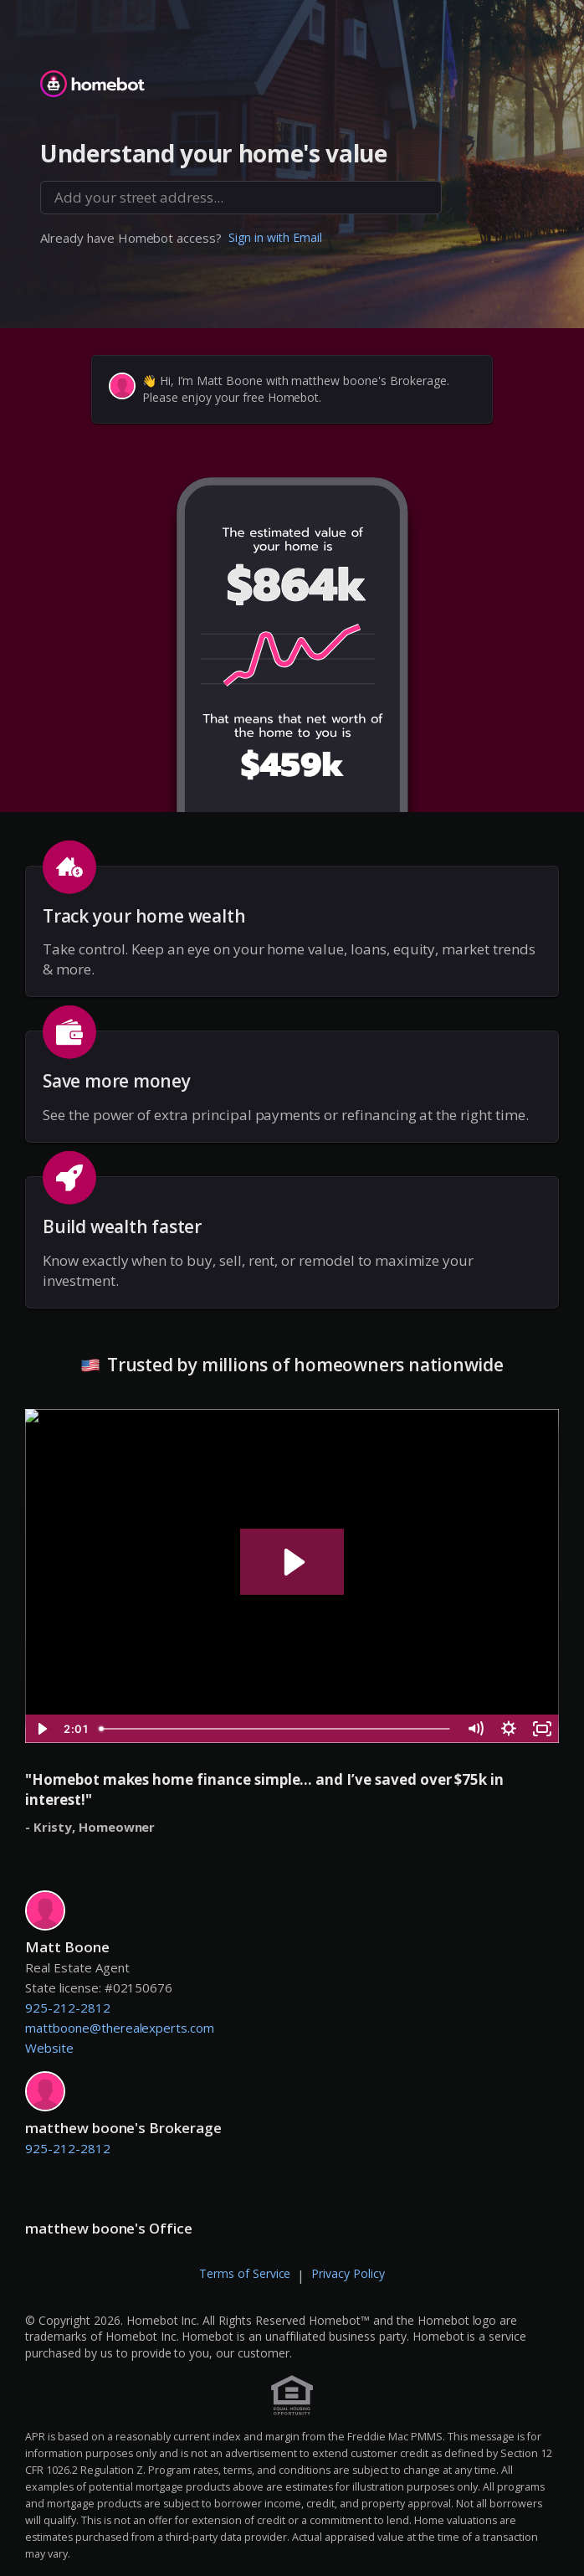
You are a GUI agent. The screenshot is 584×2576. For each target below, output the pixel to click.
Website (49, 2047)
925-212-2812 (67, 2007)
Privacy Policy (348, 2273)
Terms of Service (245, 2273)
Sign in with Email (275, 237)
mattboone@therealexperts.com (119, 2027)
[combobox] (241, 197)
